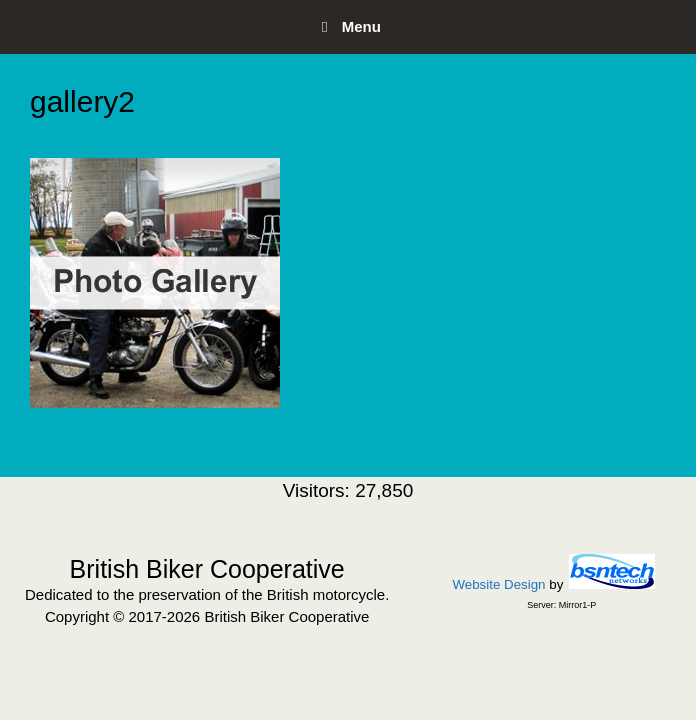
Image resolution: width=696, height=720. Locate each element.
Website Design (498, 584)
